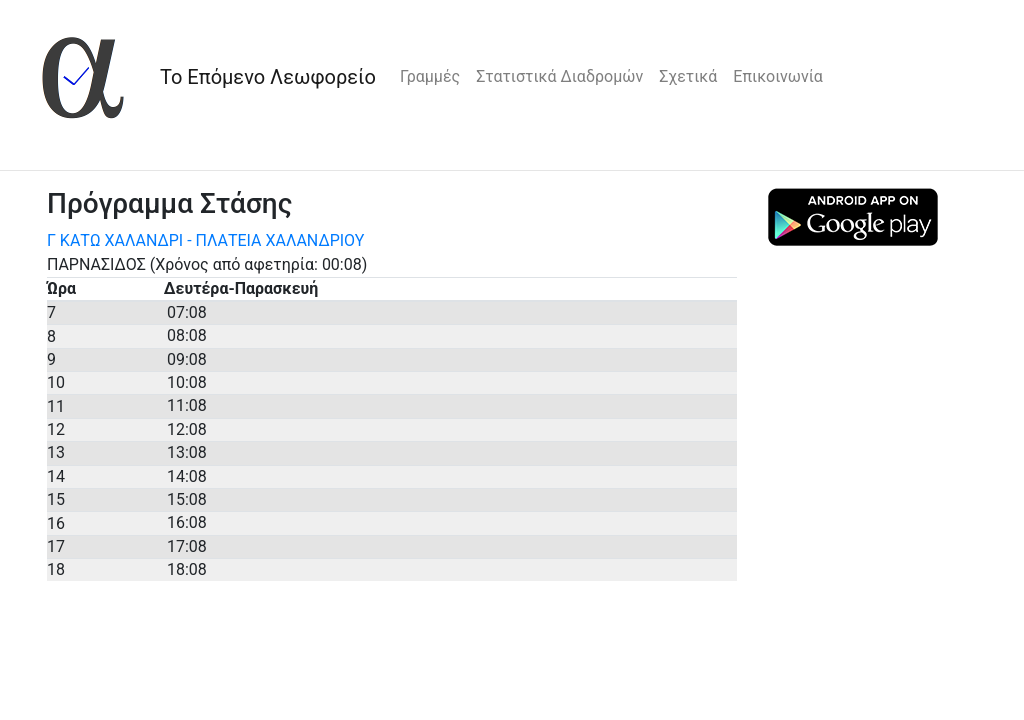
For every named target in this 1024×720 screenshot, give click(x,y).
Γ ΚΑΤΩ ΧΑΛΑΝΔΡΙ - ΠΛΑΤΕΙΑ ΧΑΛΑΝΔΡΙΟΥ (205, 240)
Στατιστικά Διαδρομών (559, 76)
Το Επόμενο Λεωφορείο (268, 77)
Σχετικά (688, 76)
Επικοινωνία (778, 76)
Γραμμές (430, 76)
